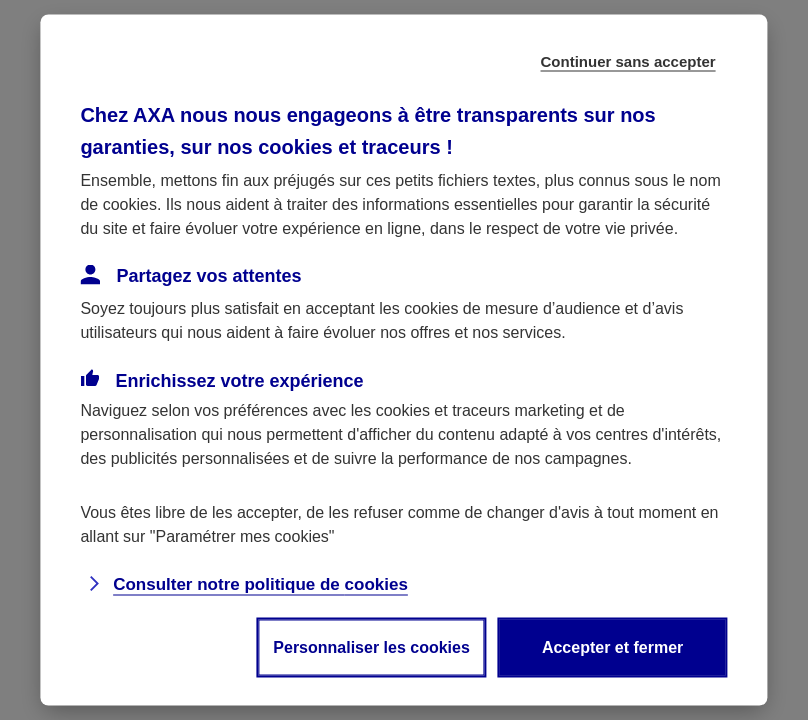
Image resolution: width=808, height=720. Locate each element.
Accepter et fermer (612, 647)
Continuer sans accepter (628, 61)
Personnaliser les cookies (371, 647)
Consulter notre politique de (260, 584)
